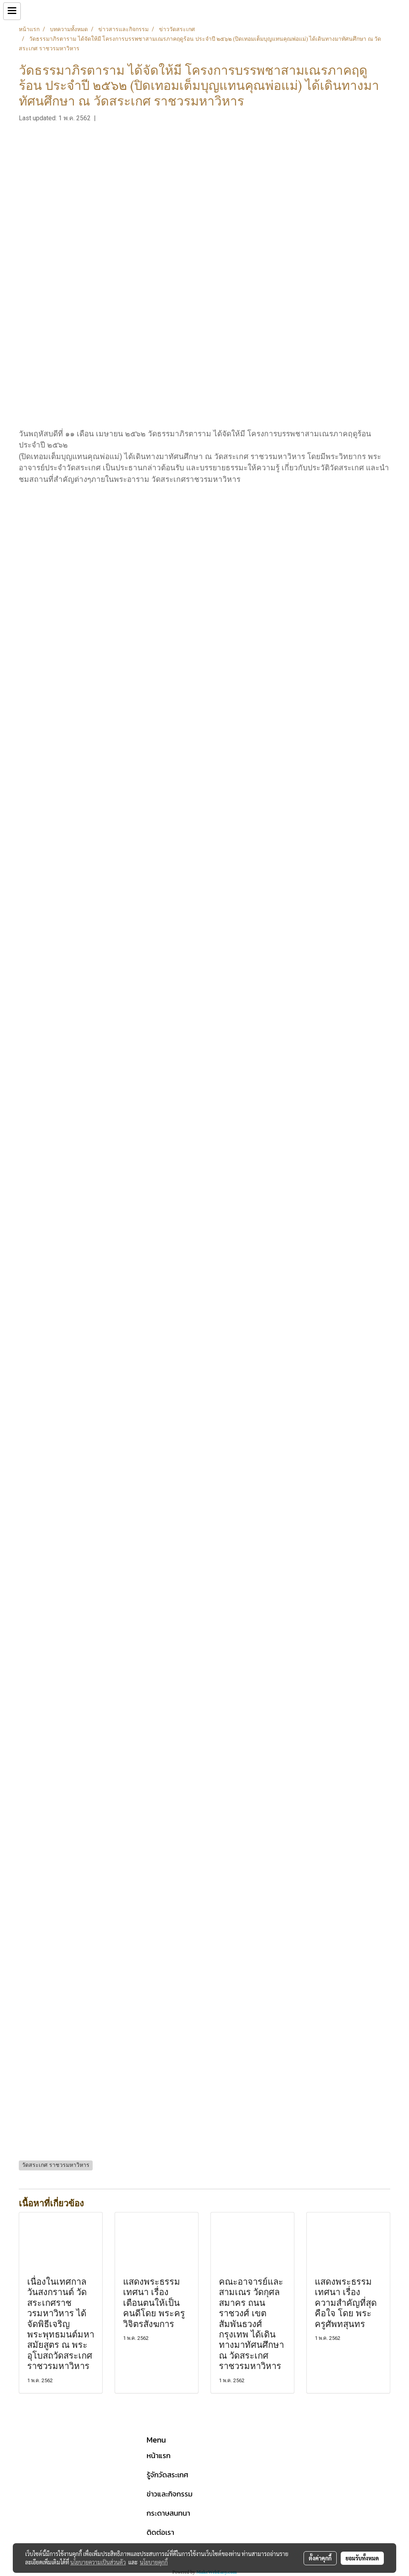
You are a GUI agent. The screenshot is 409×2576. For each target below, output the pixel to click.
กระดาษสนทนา (168, 2513)
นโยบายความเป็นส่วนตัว (98, 2562)
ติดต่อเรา (160, 2532)
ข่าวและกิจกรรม (170, 2493)
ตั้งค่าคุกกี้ (320, 2558)
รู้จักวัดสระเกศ (167, 2474)
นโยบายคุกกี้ (154, 2562)
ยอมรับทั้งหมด (362, 2558)
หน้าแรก (159, 2455)
